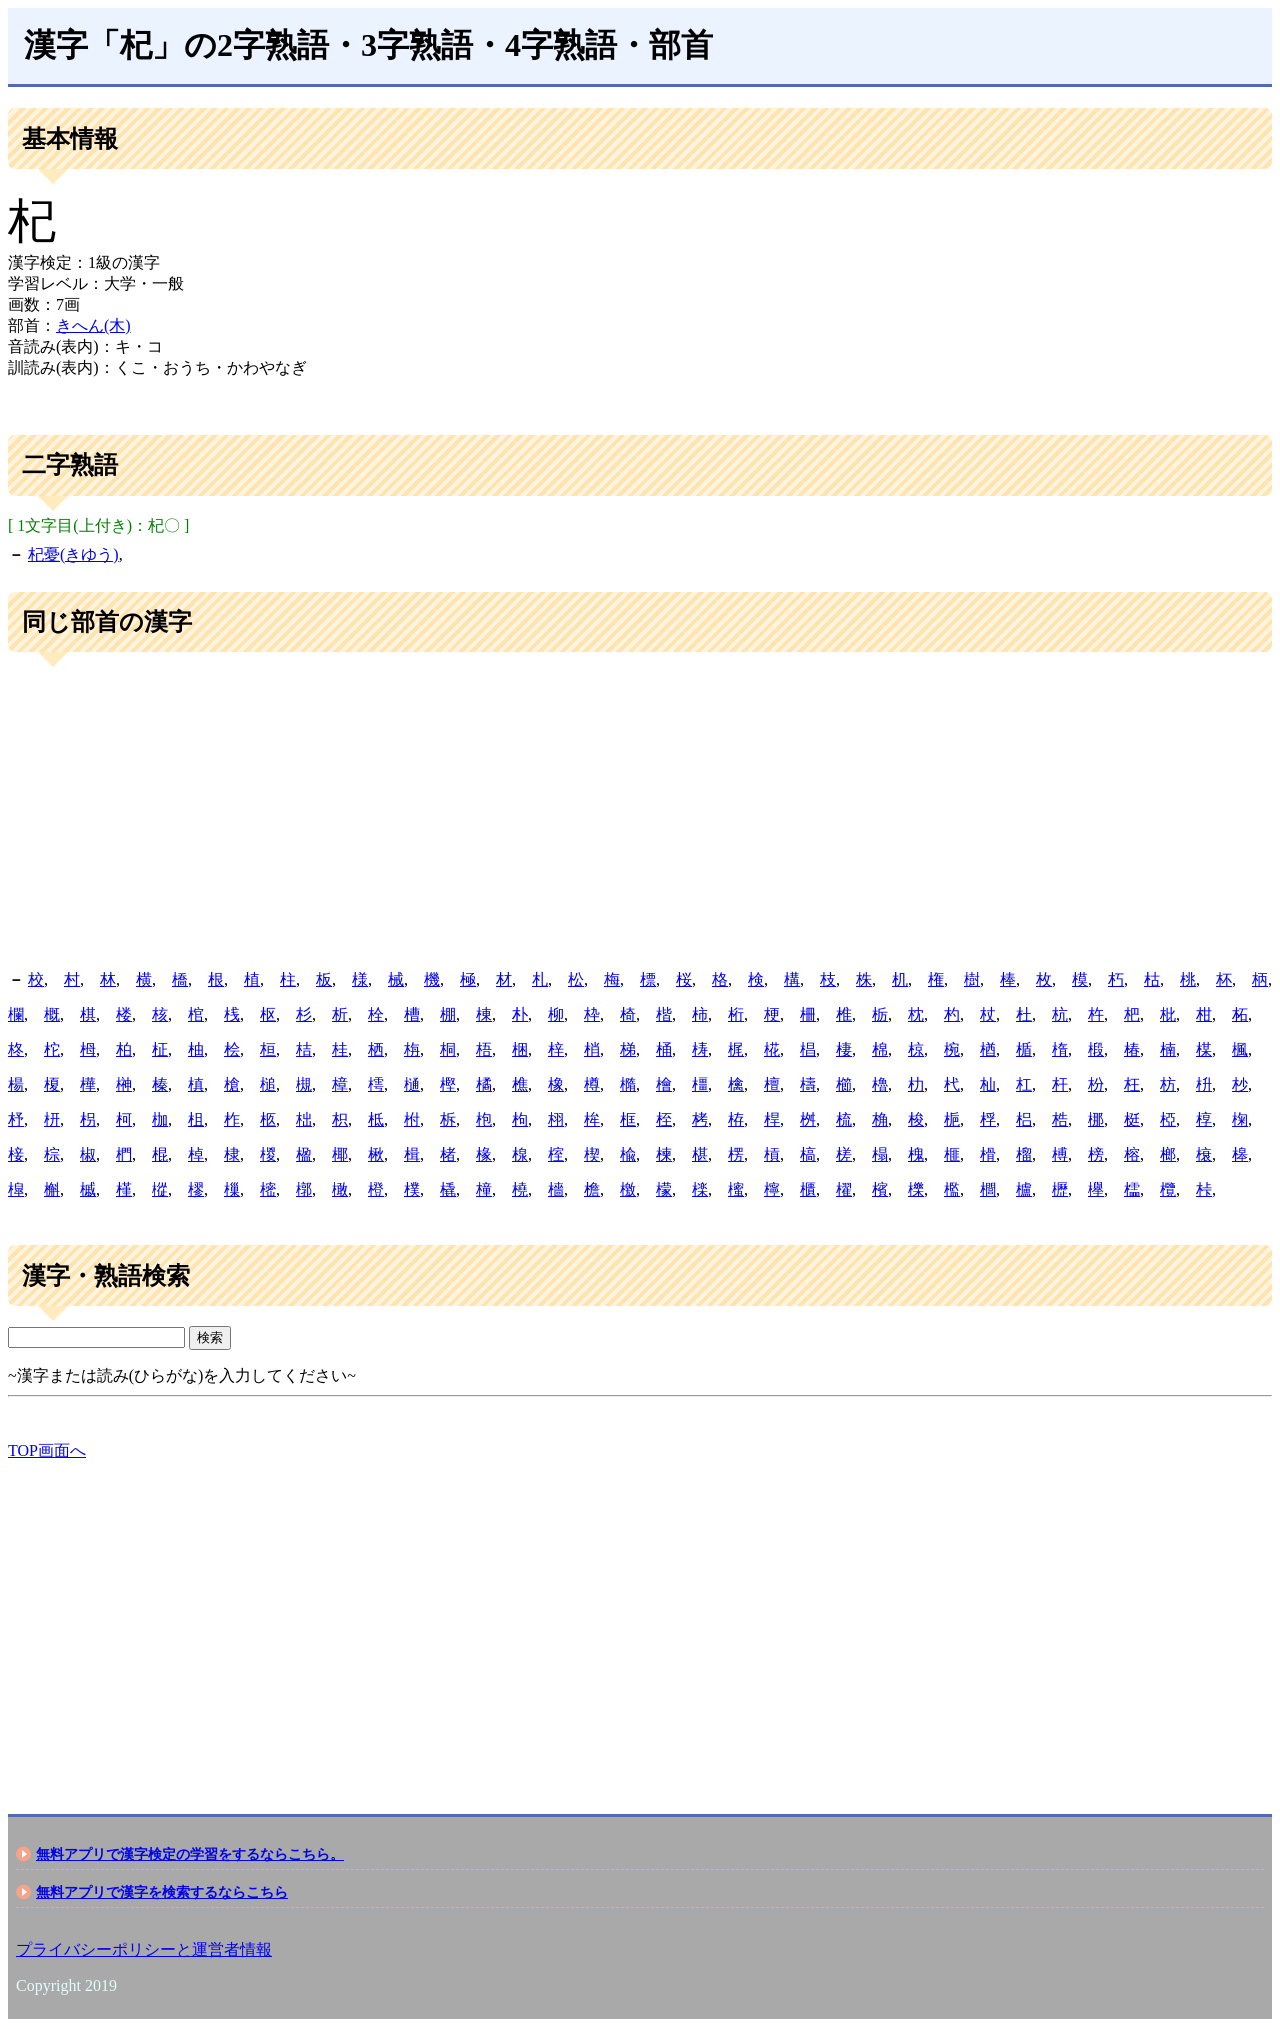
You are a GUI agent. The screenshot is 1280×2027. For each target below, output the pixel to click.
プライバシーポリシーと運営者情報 (144, 1949)
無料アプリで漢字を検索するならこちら (162, 1892)
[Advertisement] (640, 812)
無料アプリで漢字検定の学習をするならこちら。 (190, 1854)
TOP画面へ (47, 1450)
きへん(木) (93, 325)
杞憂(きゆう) (73, 554)
